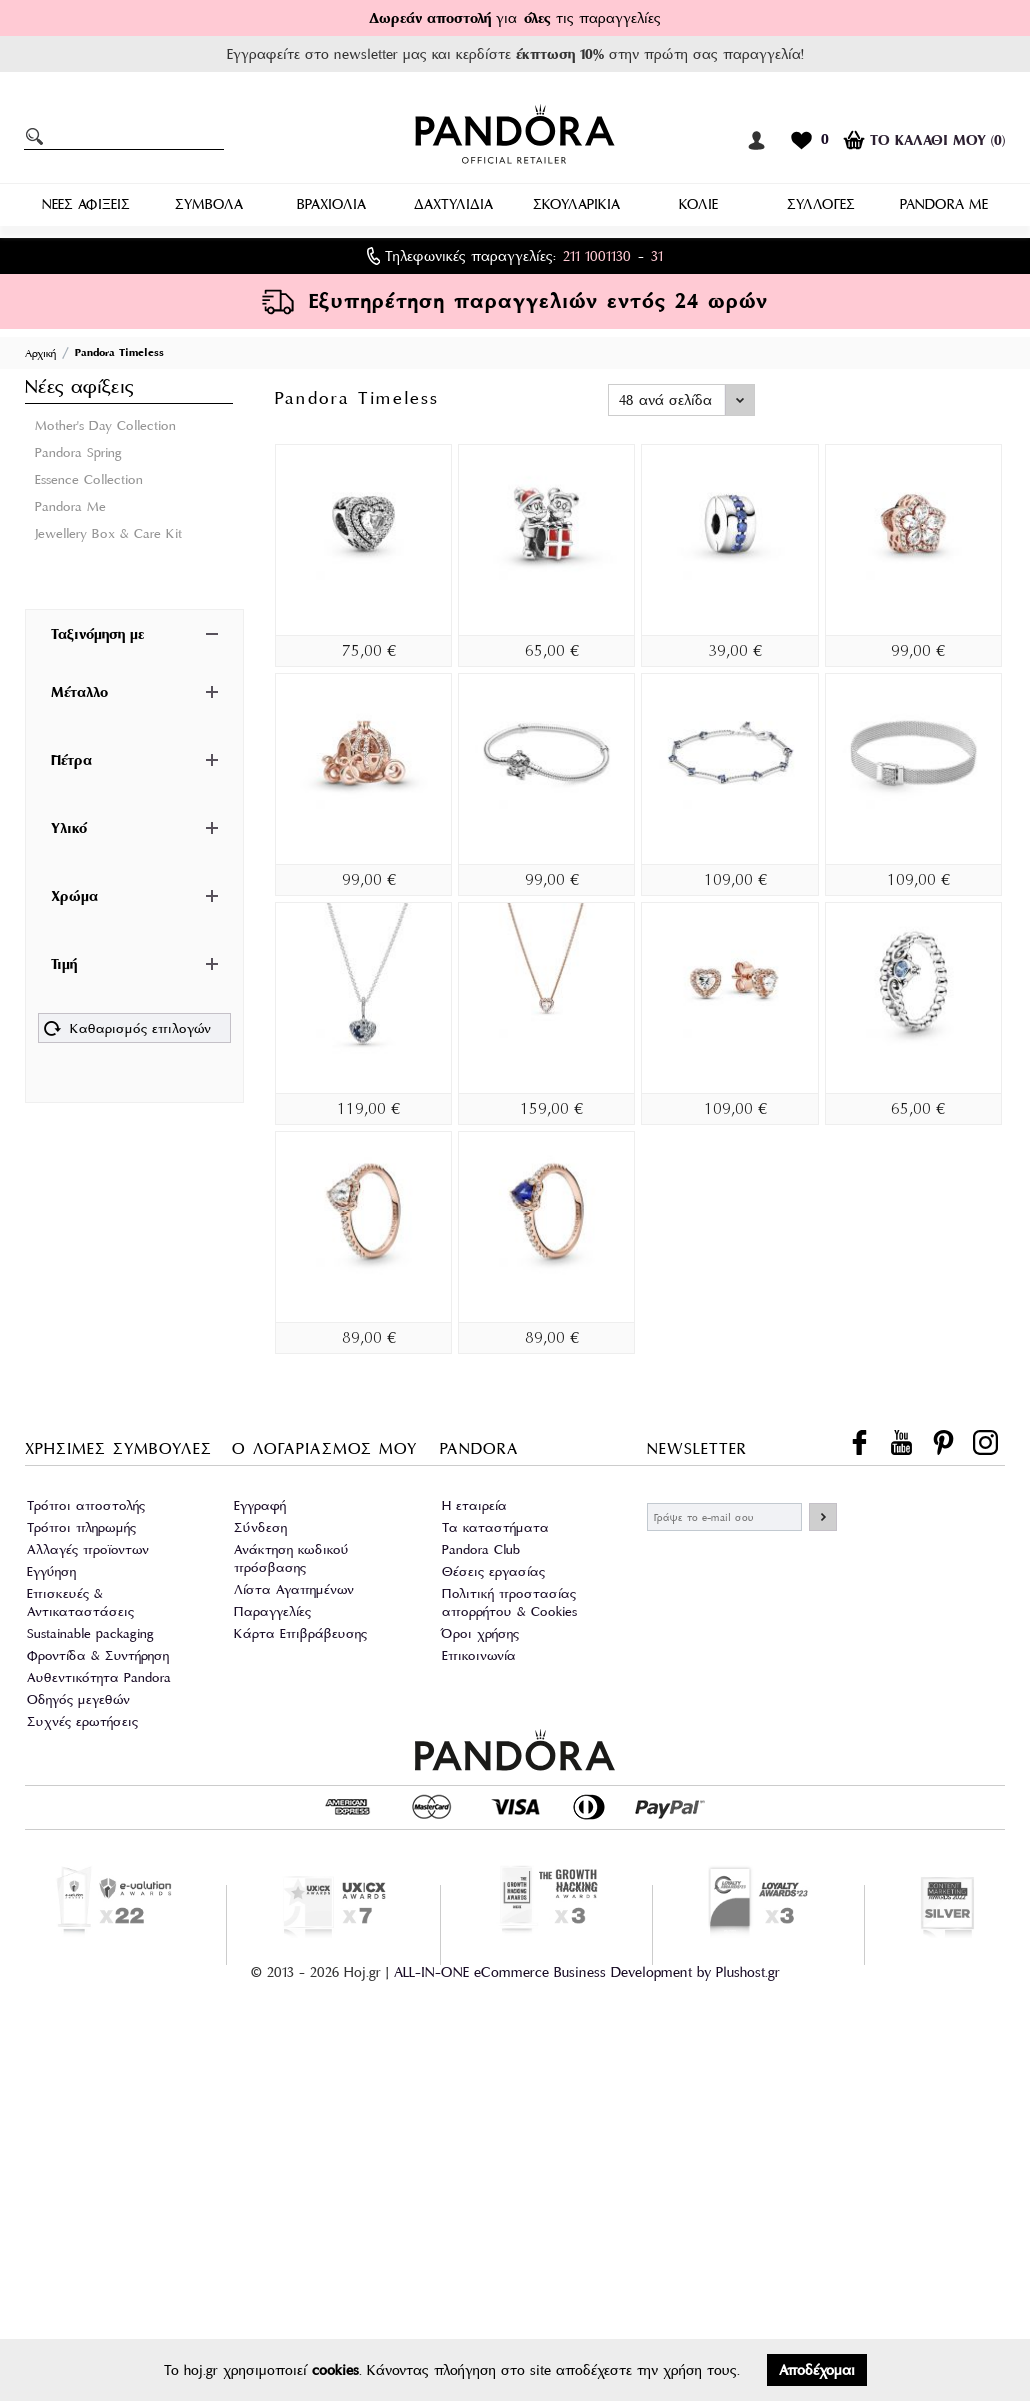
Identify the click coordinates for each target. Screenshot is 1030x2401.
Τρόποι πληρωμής (81, 1527)
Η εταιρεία (474, 1505)
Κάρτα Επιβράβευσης (300, 1633)
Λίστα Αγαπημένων (294, 1589)
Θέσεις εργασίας (493, 1571)
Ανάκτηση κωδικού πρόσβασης (291, 1558)
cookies (335, 2370)
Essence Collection (89, 479)
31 (657, 256)
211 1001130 (597, 256)
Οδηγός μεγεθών (78, 1699)
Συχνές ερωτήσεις (82, 1721)
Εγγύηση (51, 1571)
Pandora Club (481, 1549)
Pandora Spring (78, 452)
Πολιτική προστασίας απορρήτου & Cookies (509, 1602)
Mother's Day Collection (105, 425)
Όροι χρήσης (480, 1633)
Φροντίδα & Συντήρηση (98, 1655)
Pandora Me (70, 506)
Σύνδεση (260, 1527)
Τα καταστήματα (495, 1527)
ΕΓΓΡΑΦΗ (823, 1517)
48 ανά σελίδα (665, 400)
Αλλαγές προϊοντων (88, 1549)
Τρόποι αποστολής (86, 1505)
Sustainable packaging (90, 1633)
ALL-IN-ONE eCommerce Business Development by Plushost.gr (587, 1972)
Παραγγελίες (272, 1611)
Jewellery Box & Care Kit (108, 533)
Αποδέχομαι (817, 2370)
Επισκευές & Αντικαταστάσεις (80, 1602)
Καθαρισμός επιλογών (127, 1031)
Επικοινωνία (479, 1655)
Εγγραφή (260, 1505)
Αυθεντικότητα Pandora (99, 1677)
